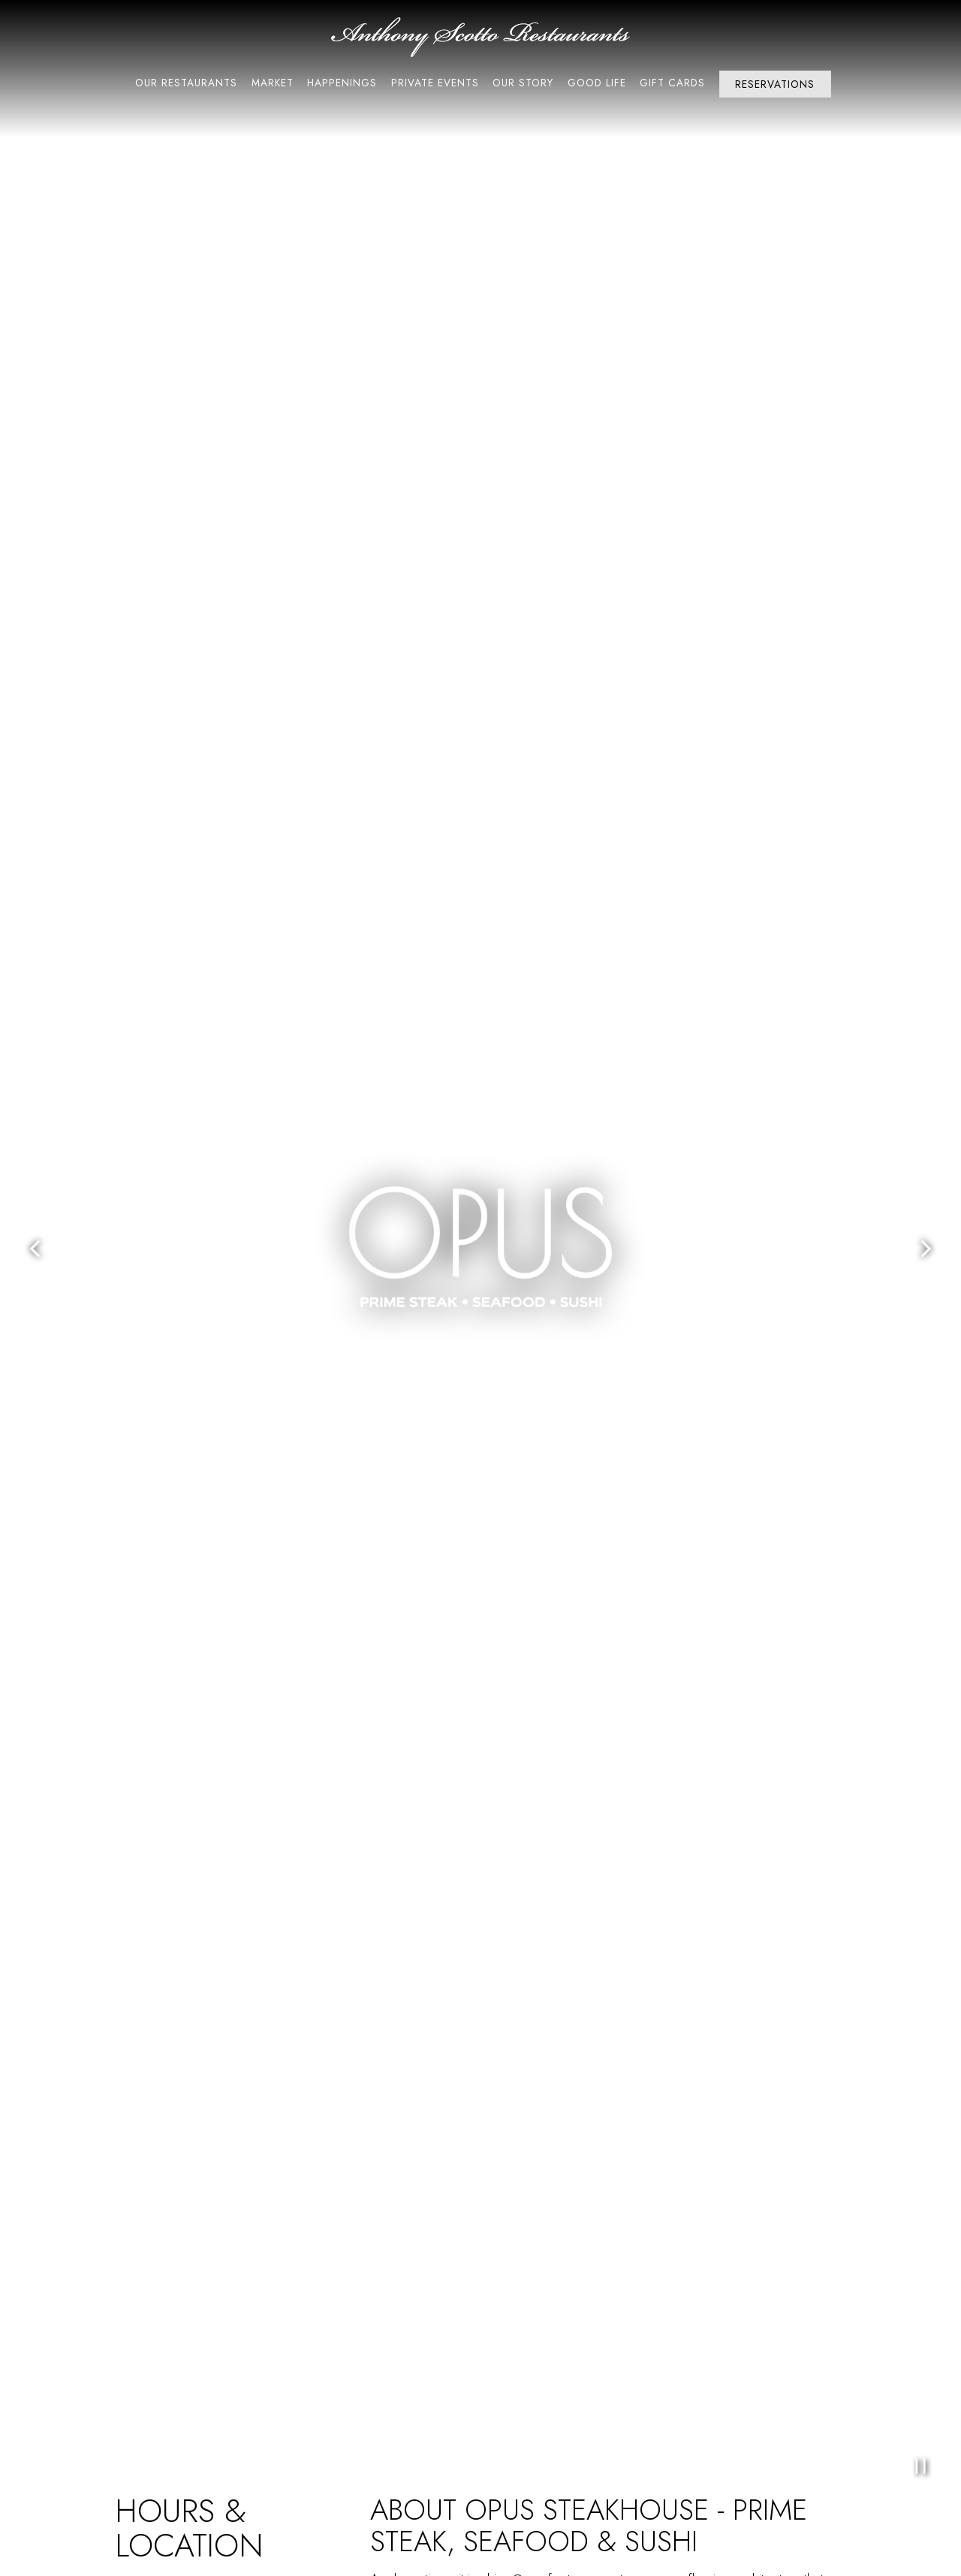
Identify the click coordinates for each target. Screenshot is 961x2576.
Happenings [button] (342, 82)
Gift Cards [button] (672, 82)
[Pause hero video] (920, 2466)
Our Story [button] (523, 82)
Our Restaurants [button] (186, 82)
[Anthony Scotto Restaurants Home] (480, 35)
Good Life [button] (597, 82)
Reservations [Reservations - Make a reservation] (775, 84)
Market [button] (273, 82)
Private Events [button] (435, 82)
